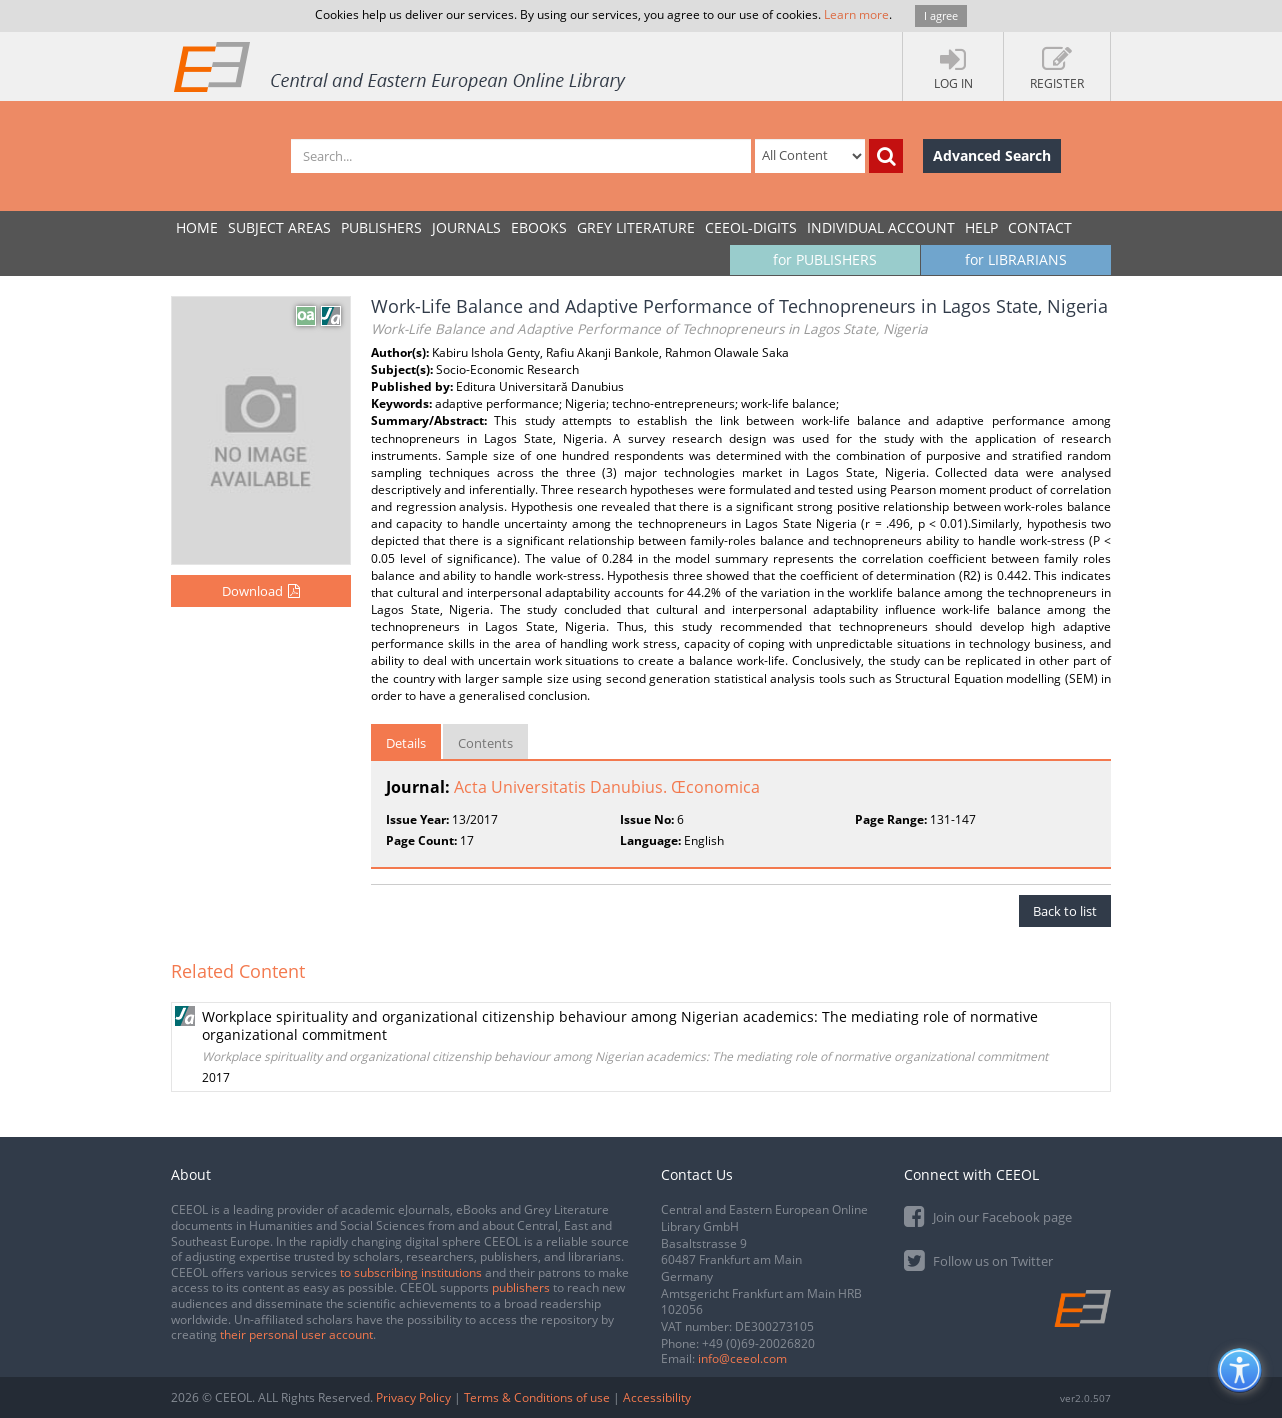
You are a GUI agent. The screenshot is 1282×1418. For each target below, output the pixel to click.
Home (197, 227)
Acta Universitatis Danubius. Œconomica (607, 787)
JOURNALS (466, 227)
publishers (521, 1287)
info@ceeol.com (742, 1358)
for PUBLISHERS (825, 259)
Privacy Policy (413, 1397)
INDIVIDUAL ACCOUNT (881, 227)
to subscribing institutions (411, 1272)
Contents (485, 743)
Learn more (856, 14)
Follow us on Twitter (978, 1259)
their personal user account (296, 1334)
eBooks (539, 227)
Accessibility (657, 1397)
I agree (941, 15)
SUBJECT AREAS (279, 227)
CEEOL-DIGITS (751, 227)
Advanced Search (992, 155)
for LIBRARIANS (1016, 259)
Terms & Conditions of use (537, 1397)
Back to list (1065, 911)
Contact (1040, 227)
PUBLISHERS (381, 227)
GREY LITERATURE (636, 227)
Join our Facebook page (988, 1215)
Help (981, 227)
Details (406, 743)
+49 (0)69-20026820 (758, 1343)
